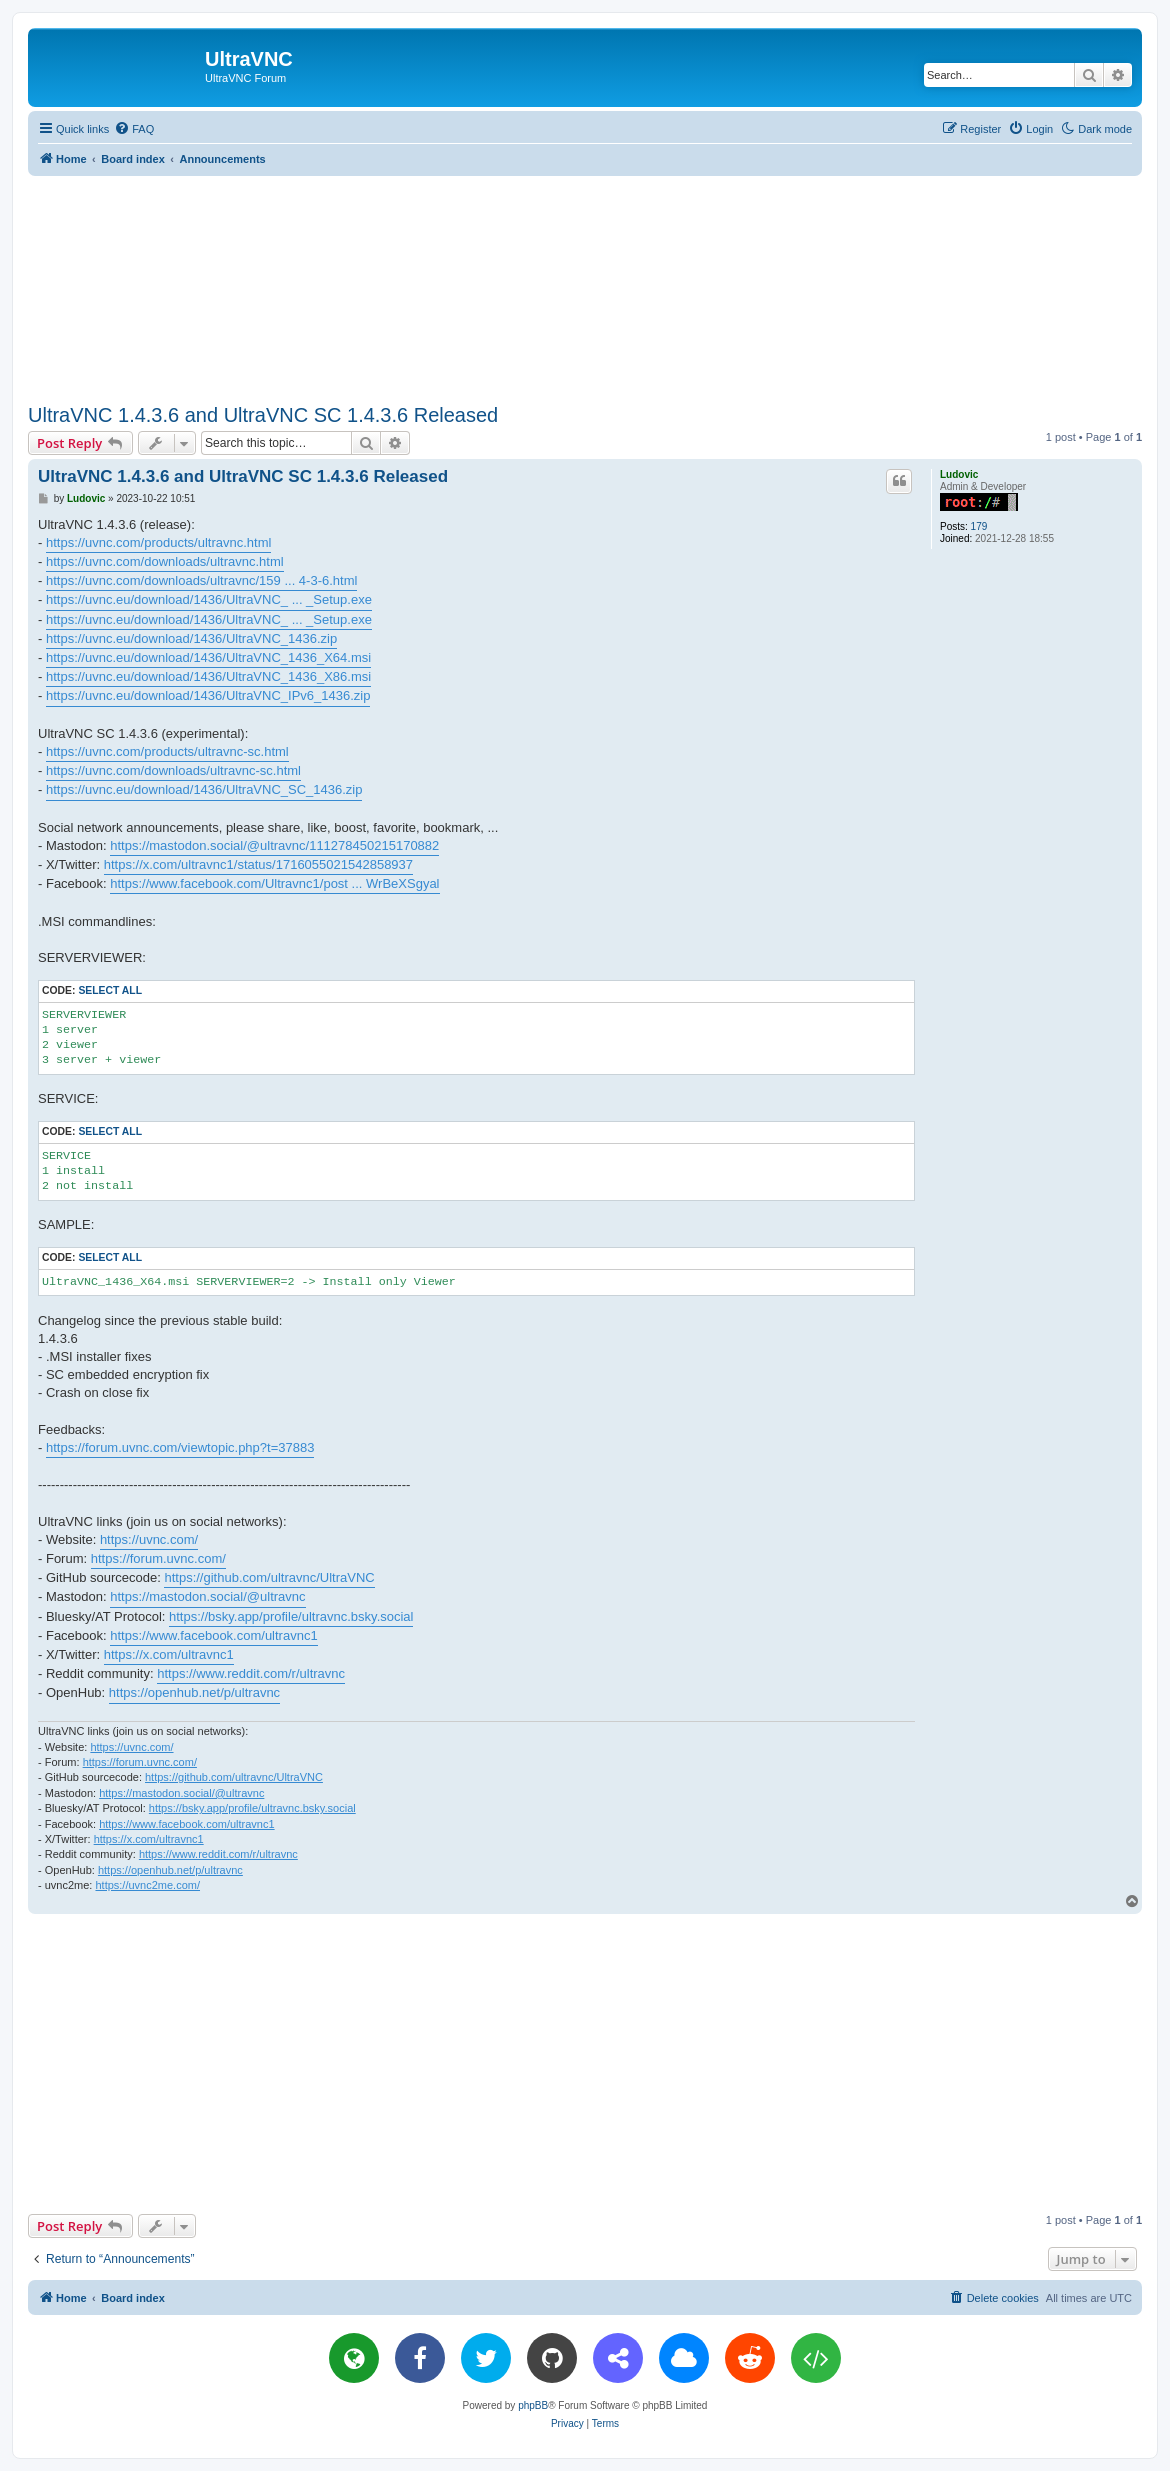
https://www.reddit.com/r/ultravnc (251, 1673)
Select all (110, 990)
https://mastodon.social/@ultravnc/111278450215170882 (274, 845)
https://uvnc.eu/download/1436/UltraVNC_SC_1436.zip (204, 789)
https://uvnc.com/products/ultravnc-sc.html (167, 751)
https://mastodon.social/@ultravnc (207, 1596)
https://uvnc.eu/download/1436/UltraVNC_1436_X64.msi (208, 657)
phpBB (533, 2405)
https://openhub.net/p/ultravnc (194, 1692)
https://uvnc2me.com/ (147, 1885)
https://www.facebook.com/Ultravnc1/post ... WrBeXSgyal (274, 883)
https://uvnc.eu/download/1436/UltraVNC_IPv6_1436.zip (208, 695)
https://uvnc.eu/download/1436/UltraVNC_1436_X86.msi (208, 676)
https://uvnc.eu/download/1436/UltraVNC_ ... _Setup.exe (209, 599)
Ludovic (959, 474)
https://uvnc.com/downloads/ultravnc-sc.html (173, 770)
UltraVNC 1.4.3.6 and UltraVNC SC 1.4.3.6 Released (263, 415)
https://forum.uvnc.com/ (158, 1558)
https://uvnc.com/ (149, 1539)
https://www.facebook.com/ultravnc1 (213, 1635)
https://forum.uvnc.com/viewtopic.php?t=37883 (180, 1447)
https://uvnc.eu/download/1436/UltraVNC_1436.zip (191, 638)
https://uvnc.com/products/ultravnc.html (158, 542)
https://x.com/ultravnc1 (169, 1654)
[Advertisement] (585, 286)
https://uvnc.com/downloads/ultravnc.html (165, 561)
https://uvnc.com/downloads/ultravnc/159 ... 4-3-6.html (201, 580)
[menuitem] (134, 129)
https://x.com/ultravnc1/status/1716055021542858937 (258, 864)
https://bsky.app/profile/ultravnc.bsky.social (291, 1616)
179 (979, 526)
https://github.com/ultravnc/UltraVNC (269, 1577)
